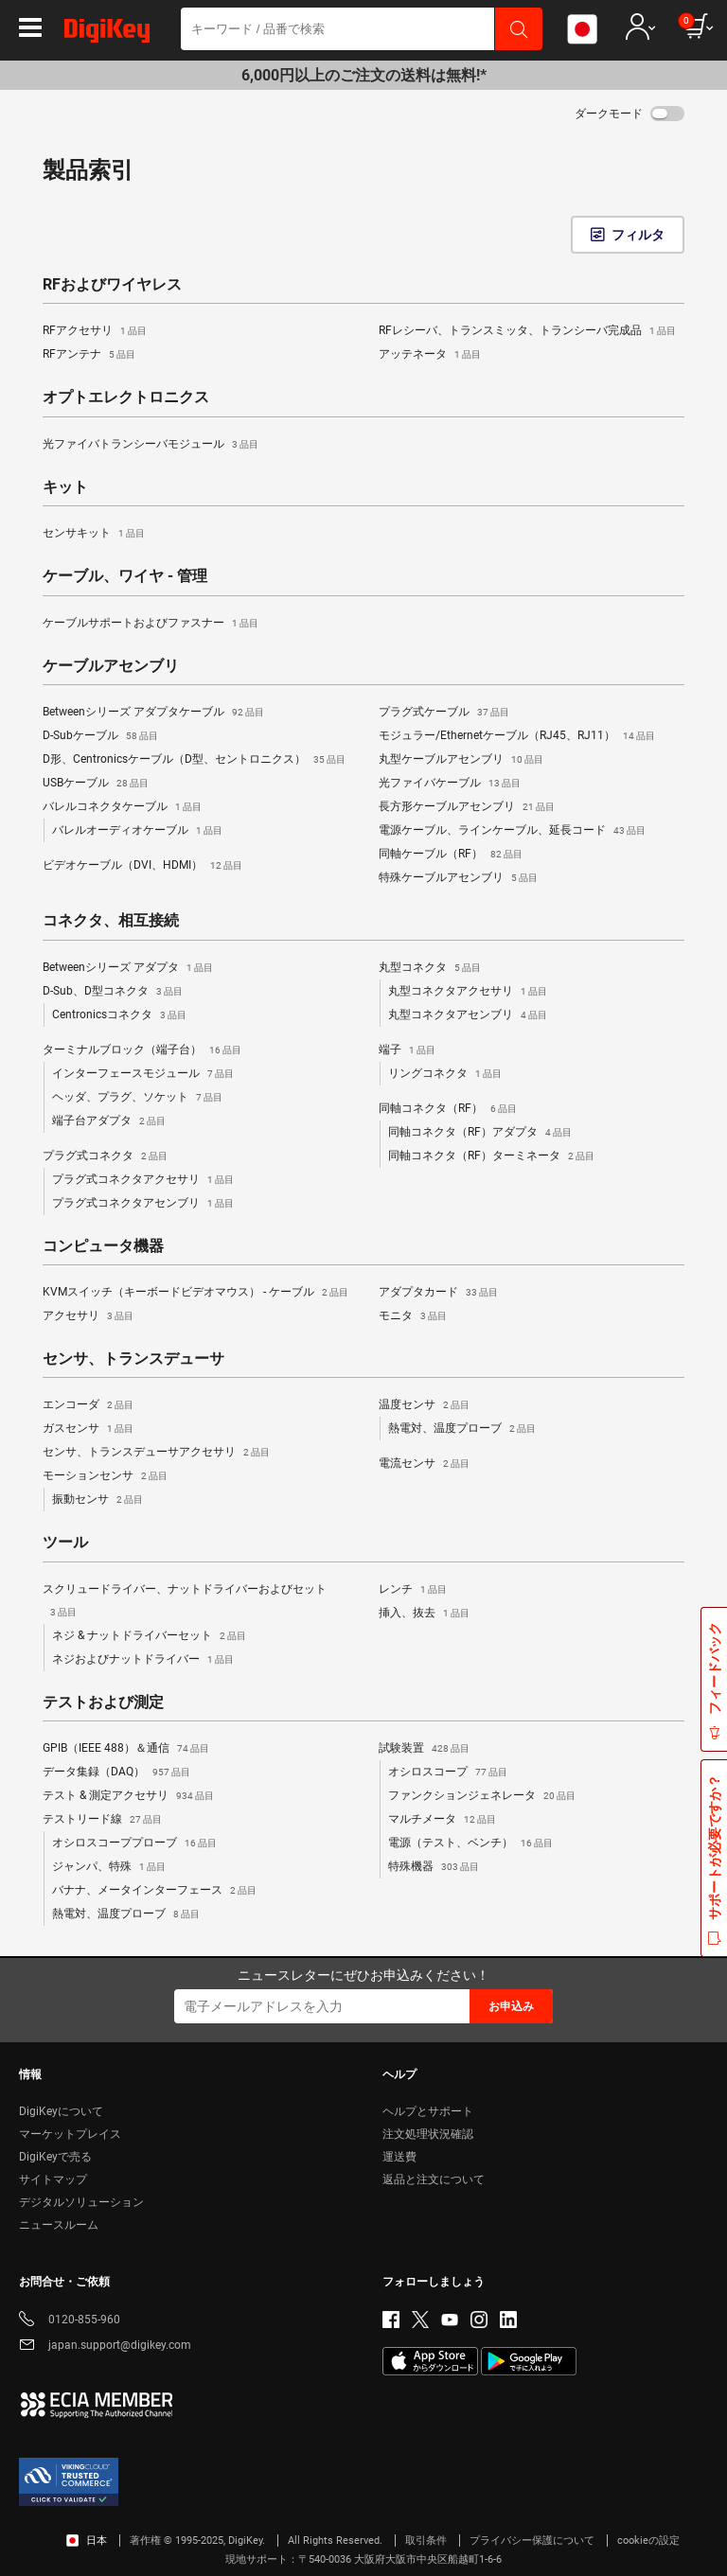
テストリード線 (102, 1819)
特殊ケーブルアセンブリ (458, 878)
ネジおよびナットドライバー (143, 1660)
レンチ (413, 1590)
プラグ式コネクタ (105, 1156)
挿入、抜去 (424, 1613)
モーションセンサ (105, 1476)
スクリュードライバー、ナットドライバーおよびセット (185, 1603)
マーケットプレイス (70, 2134)
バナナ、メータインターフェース (154, 1890)
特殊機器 (433, 1867)
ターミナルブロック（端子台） (142, 1050)
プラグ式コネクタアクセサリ (143, 1180)
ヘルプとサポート (427, 2111)
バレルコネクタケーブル (122, 807)
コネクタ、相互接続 (111, 920)
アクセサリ (88, 1316)
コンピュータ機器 (103, 1246)
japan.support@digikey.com (105, 2346)
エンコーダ (88, 1405)
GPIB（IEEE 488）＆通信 (126, 1749)
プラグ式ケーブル (444, 712)
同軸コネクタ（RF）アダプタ (480, 1132)
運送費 (399, 2156)
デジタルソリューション (81, 2202)
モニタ (413, 1316)
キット (65, 487)
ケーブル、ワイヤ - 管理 (125, 576)
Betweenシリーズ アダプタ (128, 968)
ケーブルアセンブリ (111, 666)
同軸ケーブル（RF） (451, 854)
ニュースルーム (58, 2225)
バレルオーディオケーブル (137, 831)
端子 (407, 1050)
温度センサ (424, 1405)
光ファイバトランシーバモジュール (150, 444)
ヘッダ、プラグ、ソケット (137, 1097)
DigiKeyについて (61, 2111)
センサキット (94, 533)
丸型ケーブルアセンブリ (461, 760)
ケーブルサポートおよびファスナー (150, 623)
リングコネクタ (445, 1074)
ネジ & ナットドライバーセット (149, 1636)
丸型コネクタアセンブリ (467, 1015)
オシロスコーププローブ (134, 1843)
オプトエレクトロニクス (126, 397)
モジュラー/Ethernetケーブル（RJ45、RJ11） (517, 736)
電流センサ (424, 1464)
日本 (86, 2540)
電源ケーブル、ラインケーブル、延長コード (512, 831)
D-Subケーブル (100, 736)
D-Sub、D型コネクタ (113, 991)
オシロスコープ (447, 1772)
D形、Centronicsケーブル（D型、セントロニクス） (194, 760)
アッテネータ (430, 355)
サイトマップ (53, 2179)
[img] (107, 34)
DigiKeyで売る (55, 2156)
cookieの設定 (648, 2540)
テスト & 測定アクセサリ (128, 1796)
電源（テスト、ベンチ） (470, 1843)
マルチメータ (442, 1819)
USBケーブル (96, 783)
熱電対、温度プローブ (462, 1429)
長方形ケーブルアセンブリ (467, 807)
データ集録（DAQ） (116, 1772)
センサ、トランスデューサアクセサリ (156, 1452)
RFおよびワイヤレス (112, 284)
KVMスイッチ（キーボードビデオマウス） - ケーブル (195, 1292)
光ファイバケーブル (450, 783)
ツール (65, 1542)
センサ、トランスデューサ (133, 1358)
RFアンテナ (89, 355)
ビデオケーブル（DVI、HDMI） (142, 866)
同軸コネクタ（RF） (448, 1109)
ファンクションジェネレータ (482, 1796)
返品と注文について (433, 2179)
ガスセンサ (88, 1429)
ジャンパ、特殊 (109, 1867)
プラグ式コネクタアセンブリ (143, 1203)
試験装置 (424, 1749)
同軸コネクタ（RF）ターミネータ (491, 1156)
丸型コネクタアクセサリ (467, 991)
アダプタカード (438, 1292)
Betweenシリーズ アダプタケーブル (153, 712)
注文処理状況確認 (427, 2134)
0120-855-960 (69, 2321)
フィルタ (638, 234)
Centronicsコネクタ (119, 1015)
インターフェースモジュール (143, 1074)
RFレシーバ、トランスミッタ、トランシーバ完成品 (527, 331)
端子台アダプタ (109, 1121)
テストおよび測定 (103, 1702)
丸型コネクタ (430, 968)
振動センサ (97, 1500)
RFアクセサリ (95, 331)
